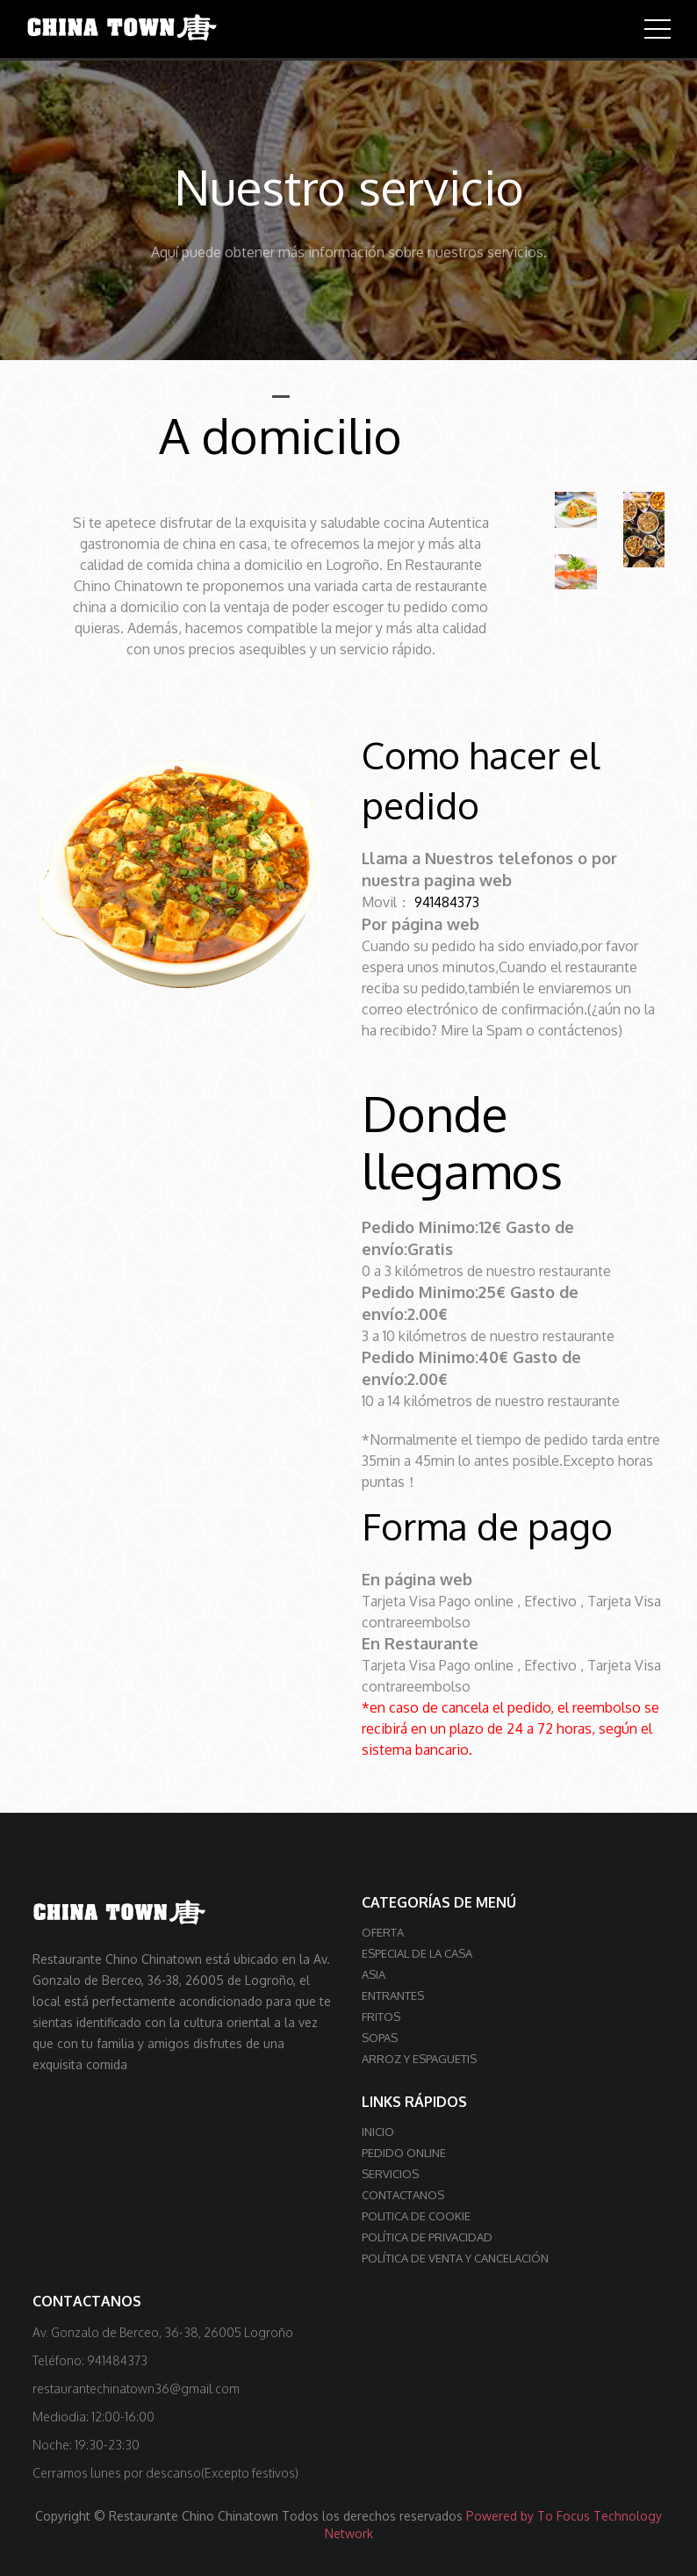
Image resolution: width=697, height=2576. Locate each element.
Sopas (380, 2037)
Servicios (390, 2173)
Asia (373, 1973)
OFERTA (383, 1931)
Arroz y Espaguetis (419, 2058)
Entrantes (393, 1995)
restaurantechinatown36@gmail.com (136, 2387)
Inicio (378, 2131)
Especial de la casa (417, 1952)
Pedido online (404, 2152)
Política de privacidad (427, 2236)
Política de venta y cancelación (455, 2257)
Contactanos (403, 2194)
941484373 (448, 902)
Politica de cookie (416, 2215)
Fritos (381, 2016)
